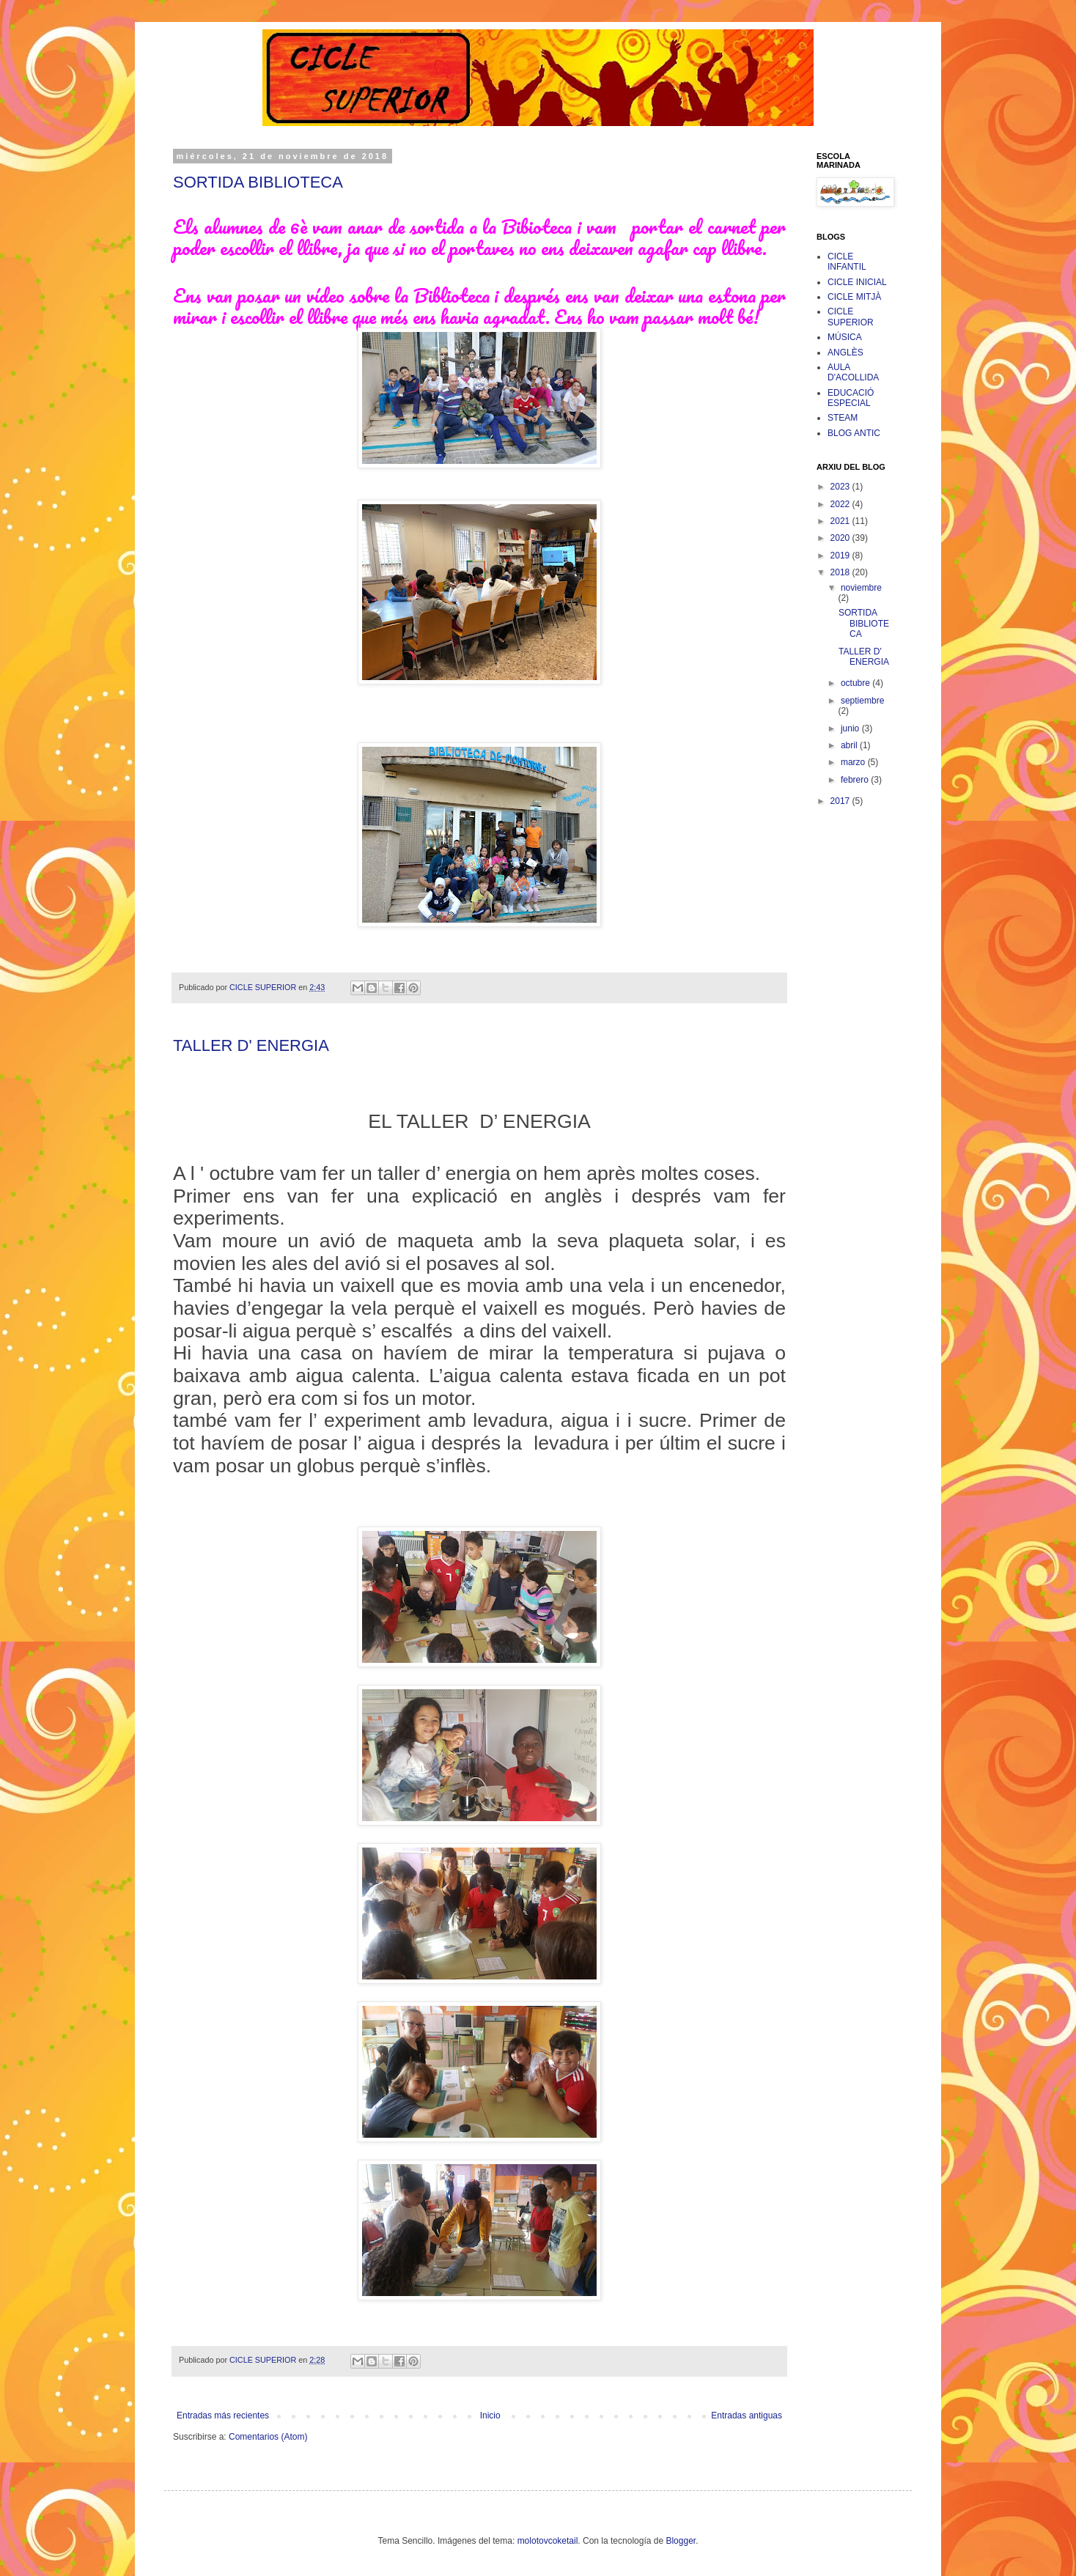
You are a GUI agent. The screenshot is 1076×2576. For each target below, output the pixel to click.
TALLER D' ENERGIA (251, 1045)
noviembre (861, 588)
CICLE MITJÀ (854, 297)
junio (851, 728)
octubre (856, 683)
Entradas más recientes (223, 2415)
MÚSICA (845, 337)
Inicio (490, 2415)
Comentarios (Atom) (268, 2437)
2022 (841, 504)
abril (850, 745)
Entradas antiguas (746, 2415)
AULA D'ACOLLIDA (853, 372)
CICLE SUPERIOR (851, 316)
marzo (854, 762)
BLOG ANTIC (854, 433)
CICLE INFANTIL (847, 261)
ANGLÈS (845, 352)
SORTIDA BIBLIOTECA (258, 182)
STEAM (843, 418)
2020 (841, 538)
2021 (841, 521)
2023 (841, 486)
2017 (841, 801)
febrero (856, 780)
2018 (841, 572)
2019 (841, 555)
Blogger (681, 2541)
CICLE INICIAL (857, 282)
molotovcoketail (547, 2541)
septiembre (862, 700)
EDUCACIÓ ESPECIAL (851, 398)
